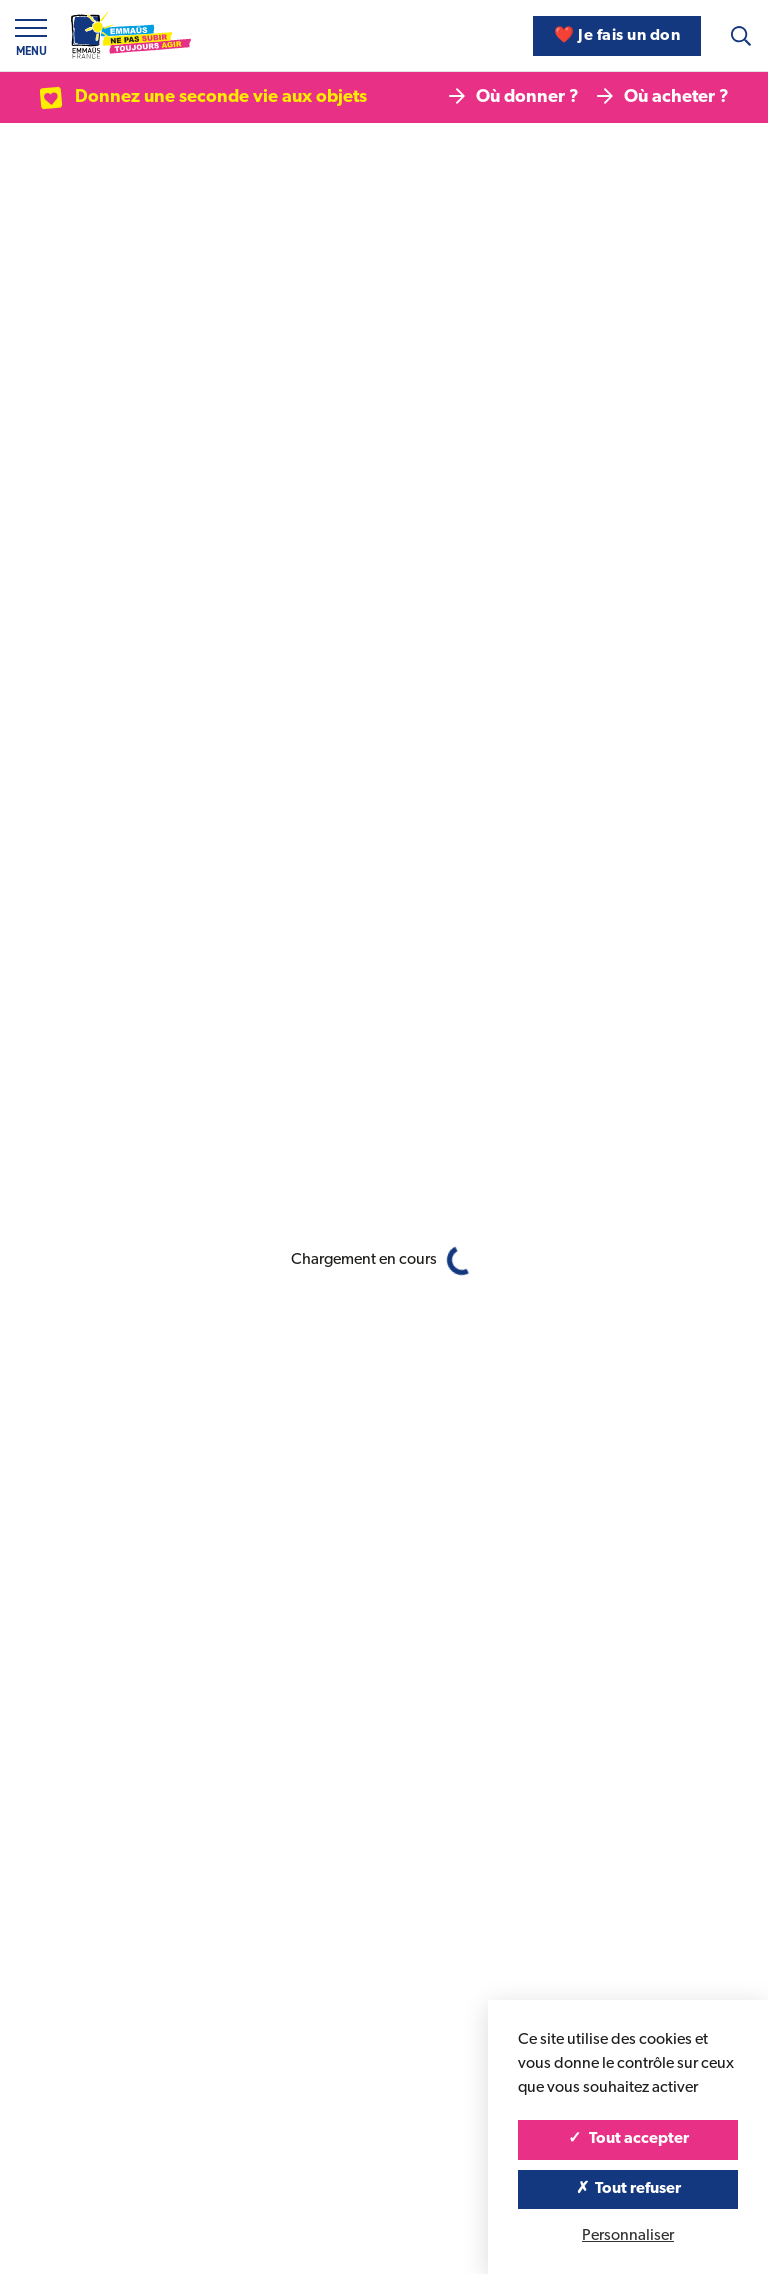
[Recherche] (741, 36)
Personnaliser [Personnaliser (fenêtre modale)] (628, 2236)
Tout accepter (628, 2139)
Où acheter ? (663, 97)
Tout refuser (628, 2189)
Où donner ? (514, 97)
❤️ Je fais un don (617, 36)
